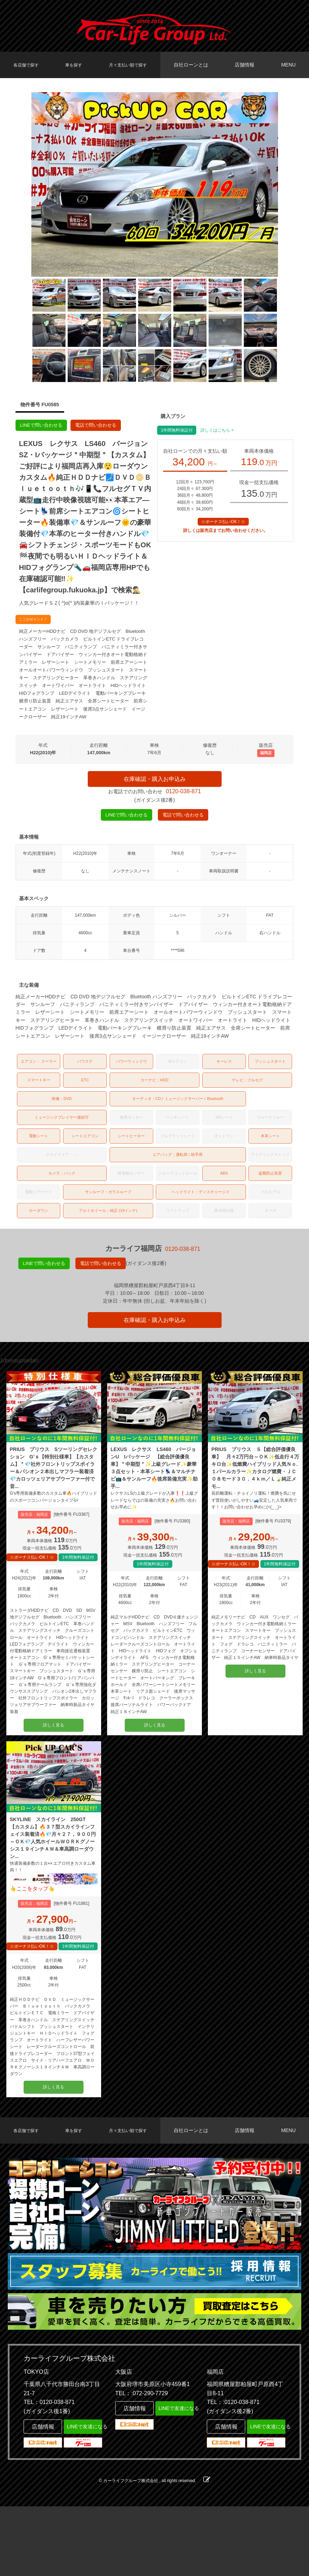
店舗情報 (248, 65)
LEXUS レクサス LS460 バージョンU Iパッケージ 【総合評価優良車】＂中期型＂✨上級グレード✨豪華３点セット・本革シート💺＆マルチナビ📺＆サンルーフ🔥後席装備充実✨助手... (153, 1497)
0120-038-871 (183, 798)
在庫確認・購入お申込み (155, 782)
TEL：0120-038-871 (49, 2472)
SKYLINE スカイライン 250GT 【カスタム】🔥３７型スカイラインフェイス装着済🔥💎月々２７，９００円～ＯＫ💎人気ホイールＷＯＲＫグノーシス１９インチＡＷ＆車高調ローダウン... (52, 1889)
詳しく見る (53, 1765)
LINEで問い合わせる (43, 425)
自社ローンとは (196, 65)
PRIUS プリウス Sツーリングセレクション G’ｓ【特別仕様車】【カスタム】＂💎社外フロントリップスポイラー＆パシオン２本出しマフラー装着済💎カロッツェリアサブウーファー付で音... (53, 1497)
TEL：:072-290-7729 (141, 2463)
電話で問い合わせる (101, 425)
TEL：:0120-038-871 (233, 2472)
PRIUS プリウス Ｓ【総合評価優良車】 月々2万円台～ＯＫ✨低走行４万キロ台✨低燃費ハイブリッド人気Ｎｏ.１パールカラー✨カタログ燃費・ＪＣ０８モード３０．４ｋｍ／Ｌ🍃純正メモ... (254, 1497)
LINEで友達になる (83, 2495)
